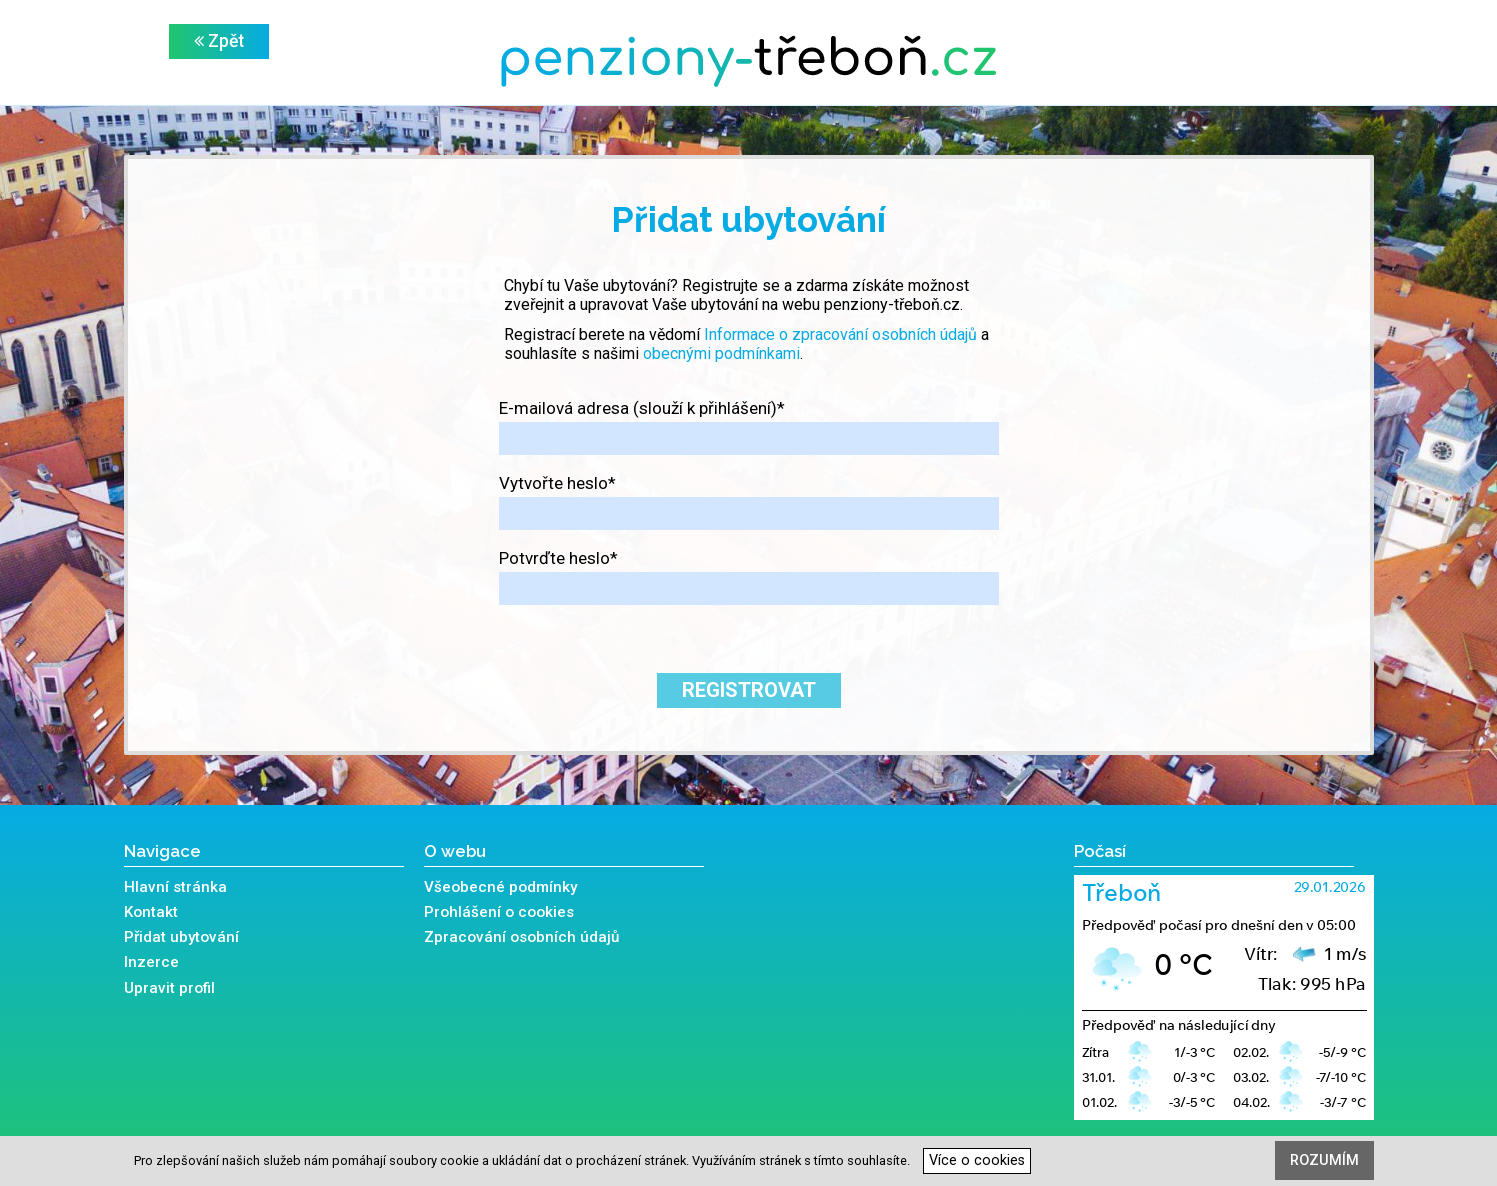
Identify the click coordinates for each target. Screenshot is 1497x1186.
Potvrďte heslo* (558, 558)
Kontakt (151, 912)
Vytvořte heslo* (557, 483)
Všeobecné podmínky (500, 887)
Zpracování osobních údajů (521, 937)
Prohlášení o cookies (499, 912)
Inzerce (151, 962)
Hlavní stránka (175, 887)
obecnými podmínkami (721, 353)
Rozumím (1324, 1160)
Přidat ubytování (181, 937)
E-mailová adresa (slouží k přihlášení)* (642, 408)
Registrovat (749, 690)
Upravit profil (169, 988)
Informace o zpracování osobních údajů (840, 334)
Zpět (219, 41)
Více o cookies (977, 1160)
